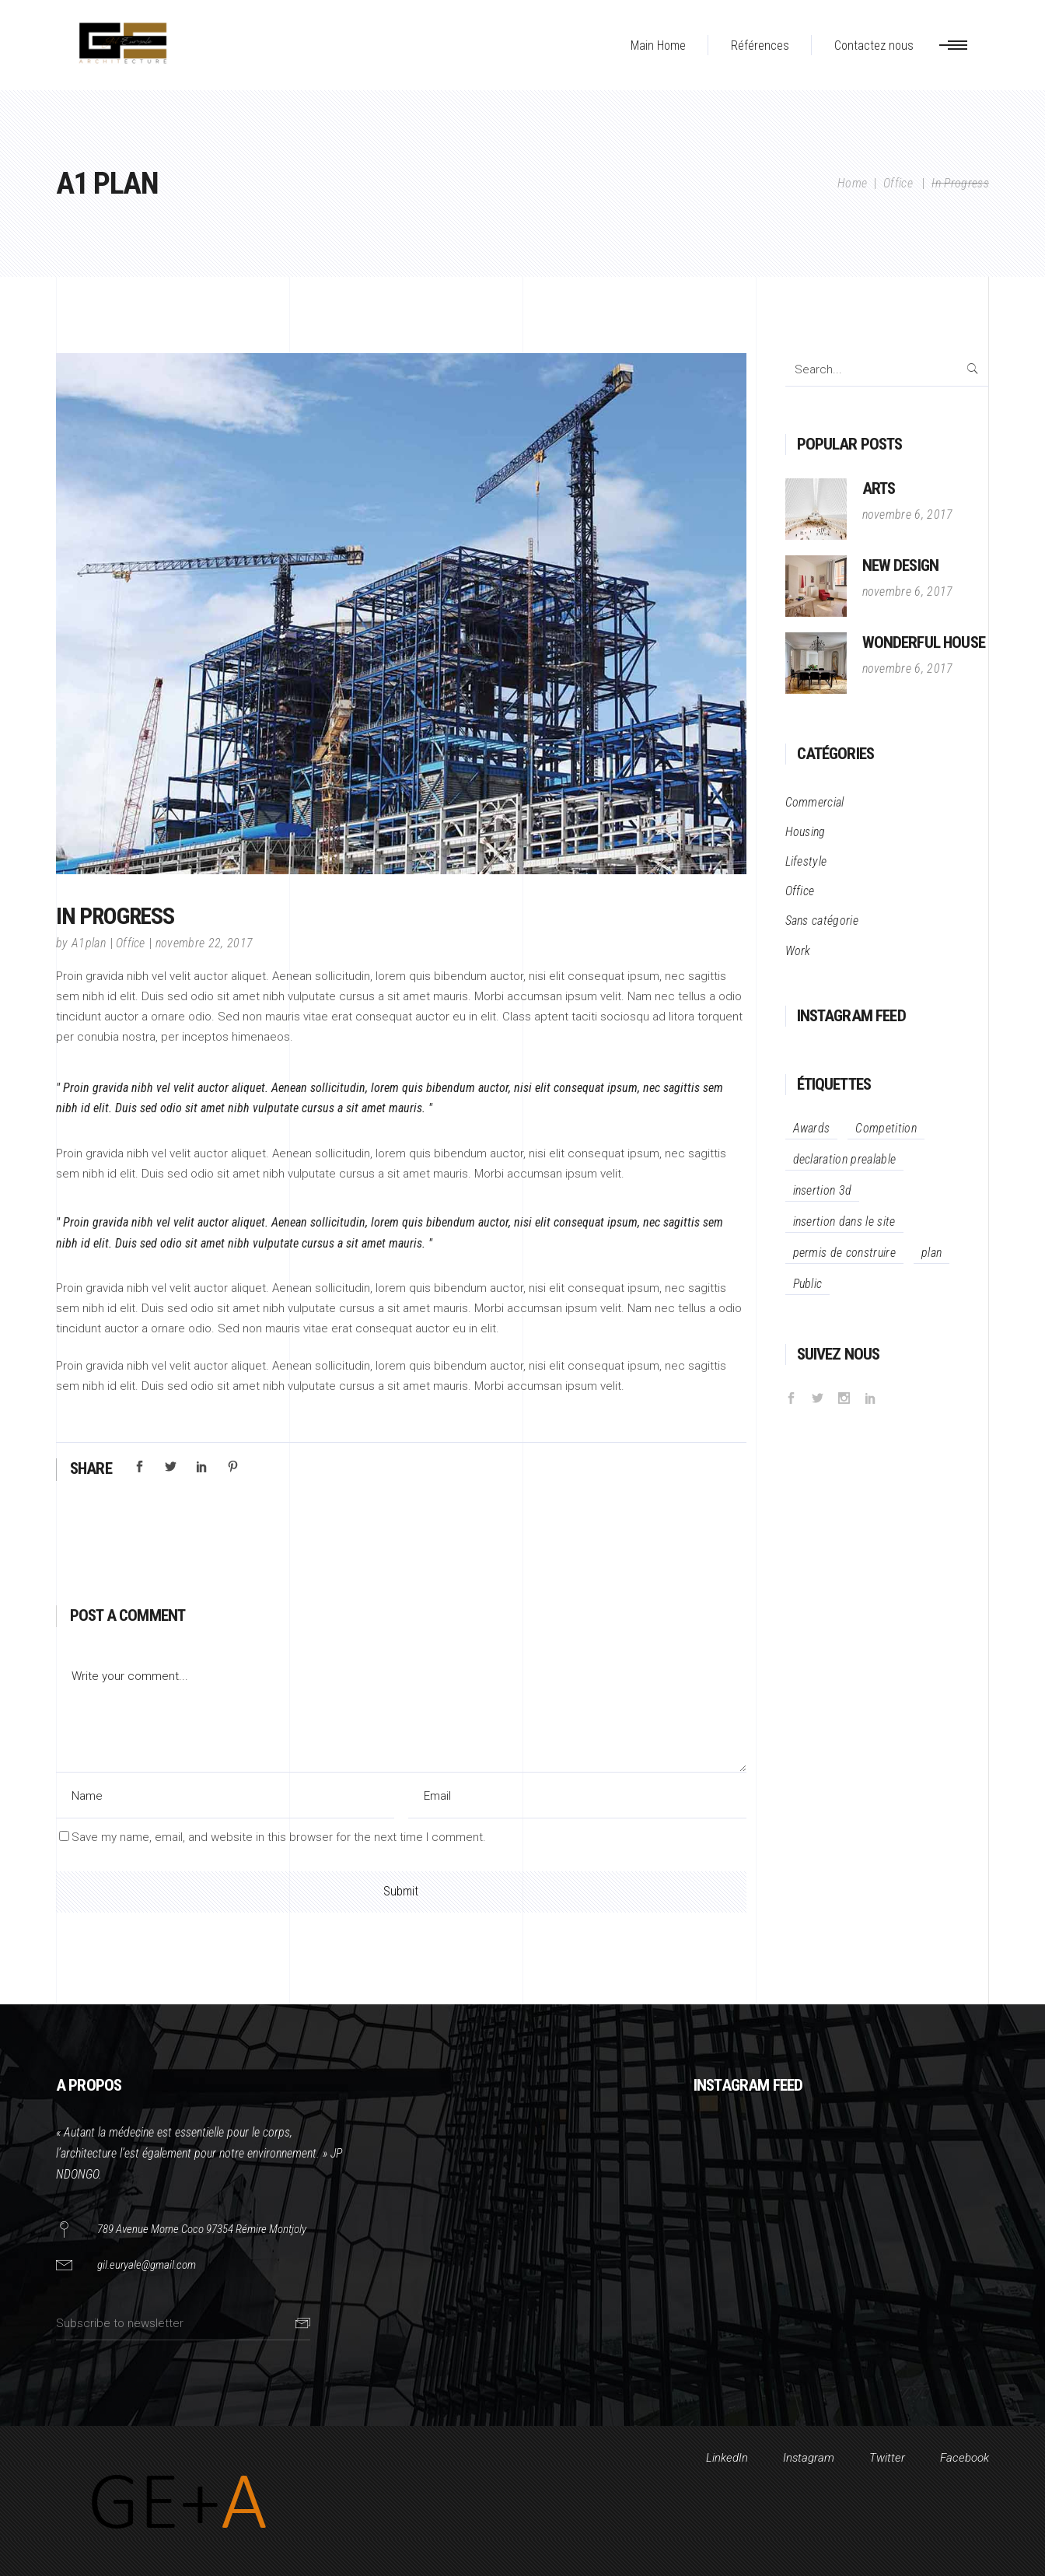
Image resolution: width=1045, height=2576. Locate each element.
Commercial (814, 802)
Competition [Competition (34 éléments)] (886, 1128)
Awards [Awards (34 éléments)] (811, 1128)
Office (898, 183)
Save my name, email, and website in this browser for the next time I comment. (279, 1837)
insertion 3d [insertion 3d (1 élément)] (822, 1190)
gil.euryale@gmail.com (146, 2265)
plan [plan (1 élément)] (931, 1252)
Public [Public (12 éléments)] (808, 1283)
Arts (879, 488)
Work (798, 950)
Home (852, 183)
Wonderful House (923, 642)
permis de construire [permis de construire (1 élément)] (844, 1252)
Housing (805, 831)
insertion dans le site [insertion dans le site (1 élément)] (844, 1221)
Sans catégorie (821, 920)
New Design (900, 565)
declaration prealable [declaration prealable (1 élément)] (844, 1159)
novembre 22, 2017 (204, 943)
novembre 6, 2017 (907, 514)
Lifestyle (806, 861)
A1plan (89, 943)
